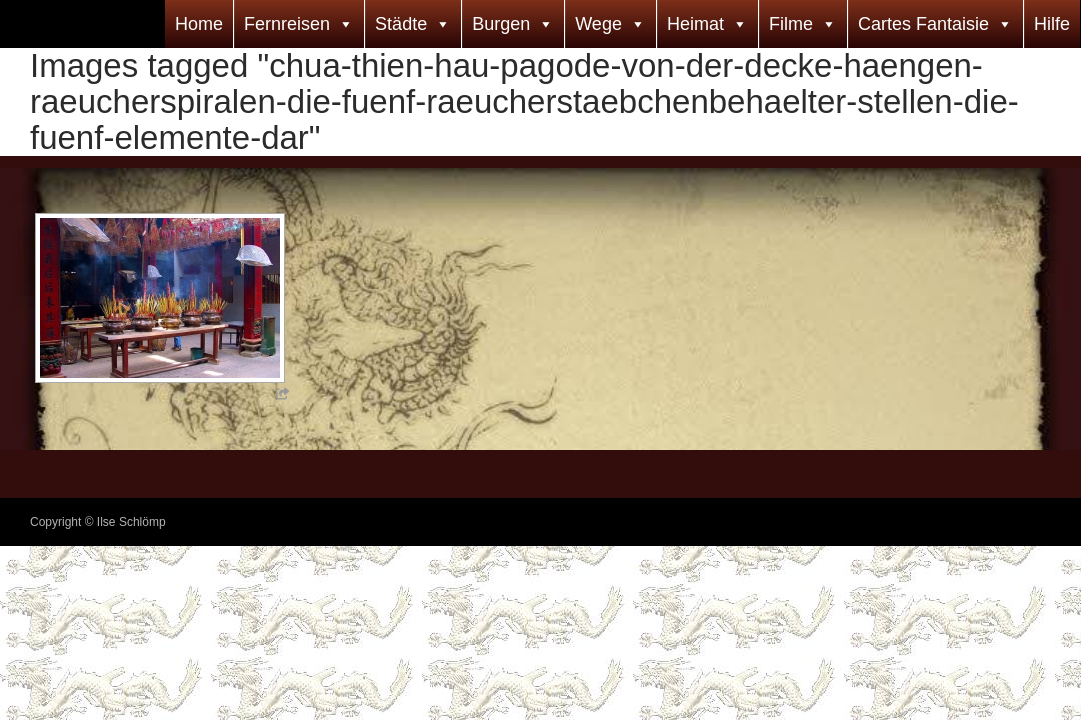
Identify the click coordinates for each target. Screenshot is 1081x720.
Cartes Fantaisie (923, 24)
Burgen (501, 24)
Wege (598, 24)
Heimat (695, 24)
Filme (791, 24)
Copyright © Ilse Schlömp (98, 522)
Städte (401, 24)
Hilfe (1052, 24)
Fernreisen (287, 24)
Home (199, 24)
